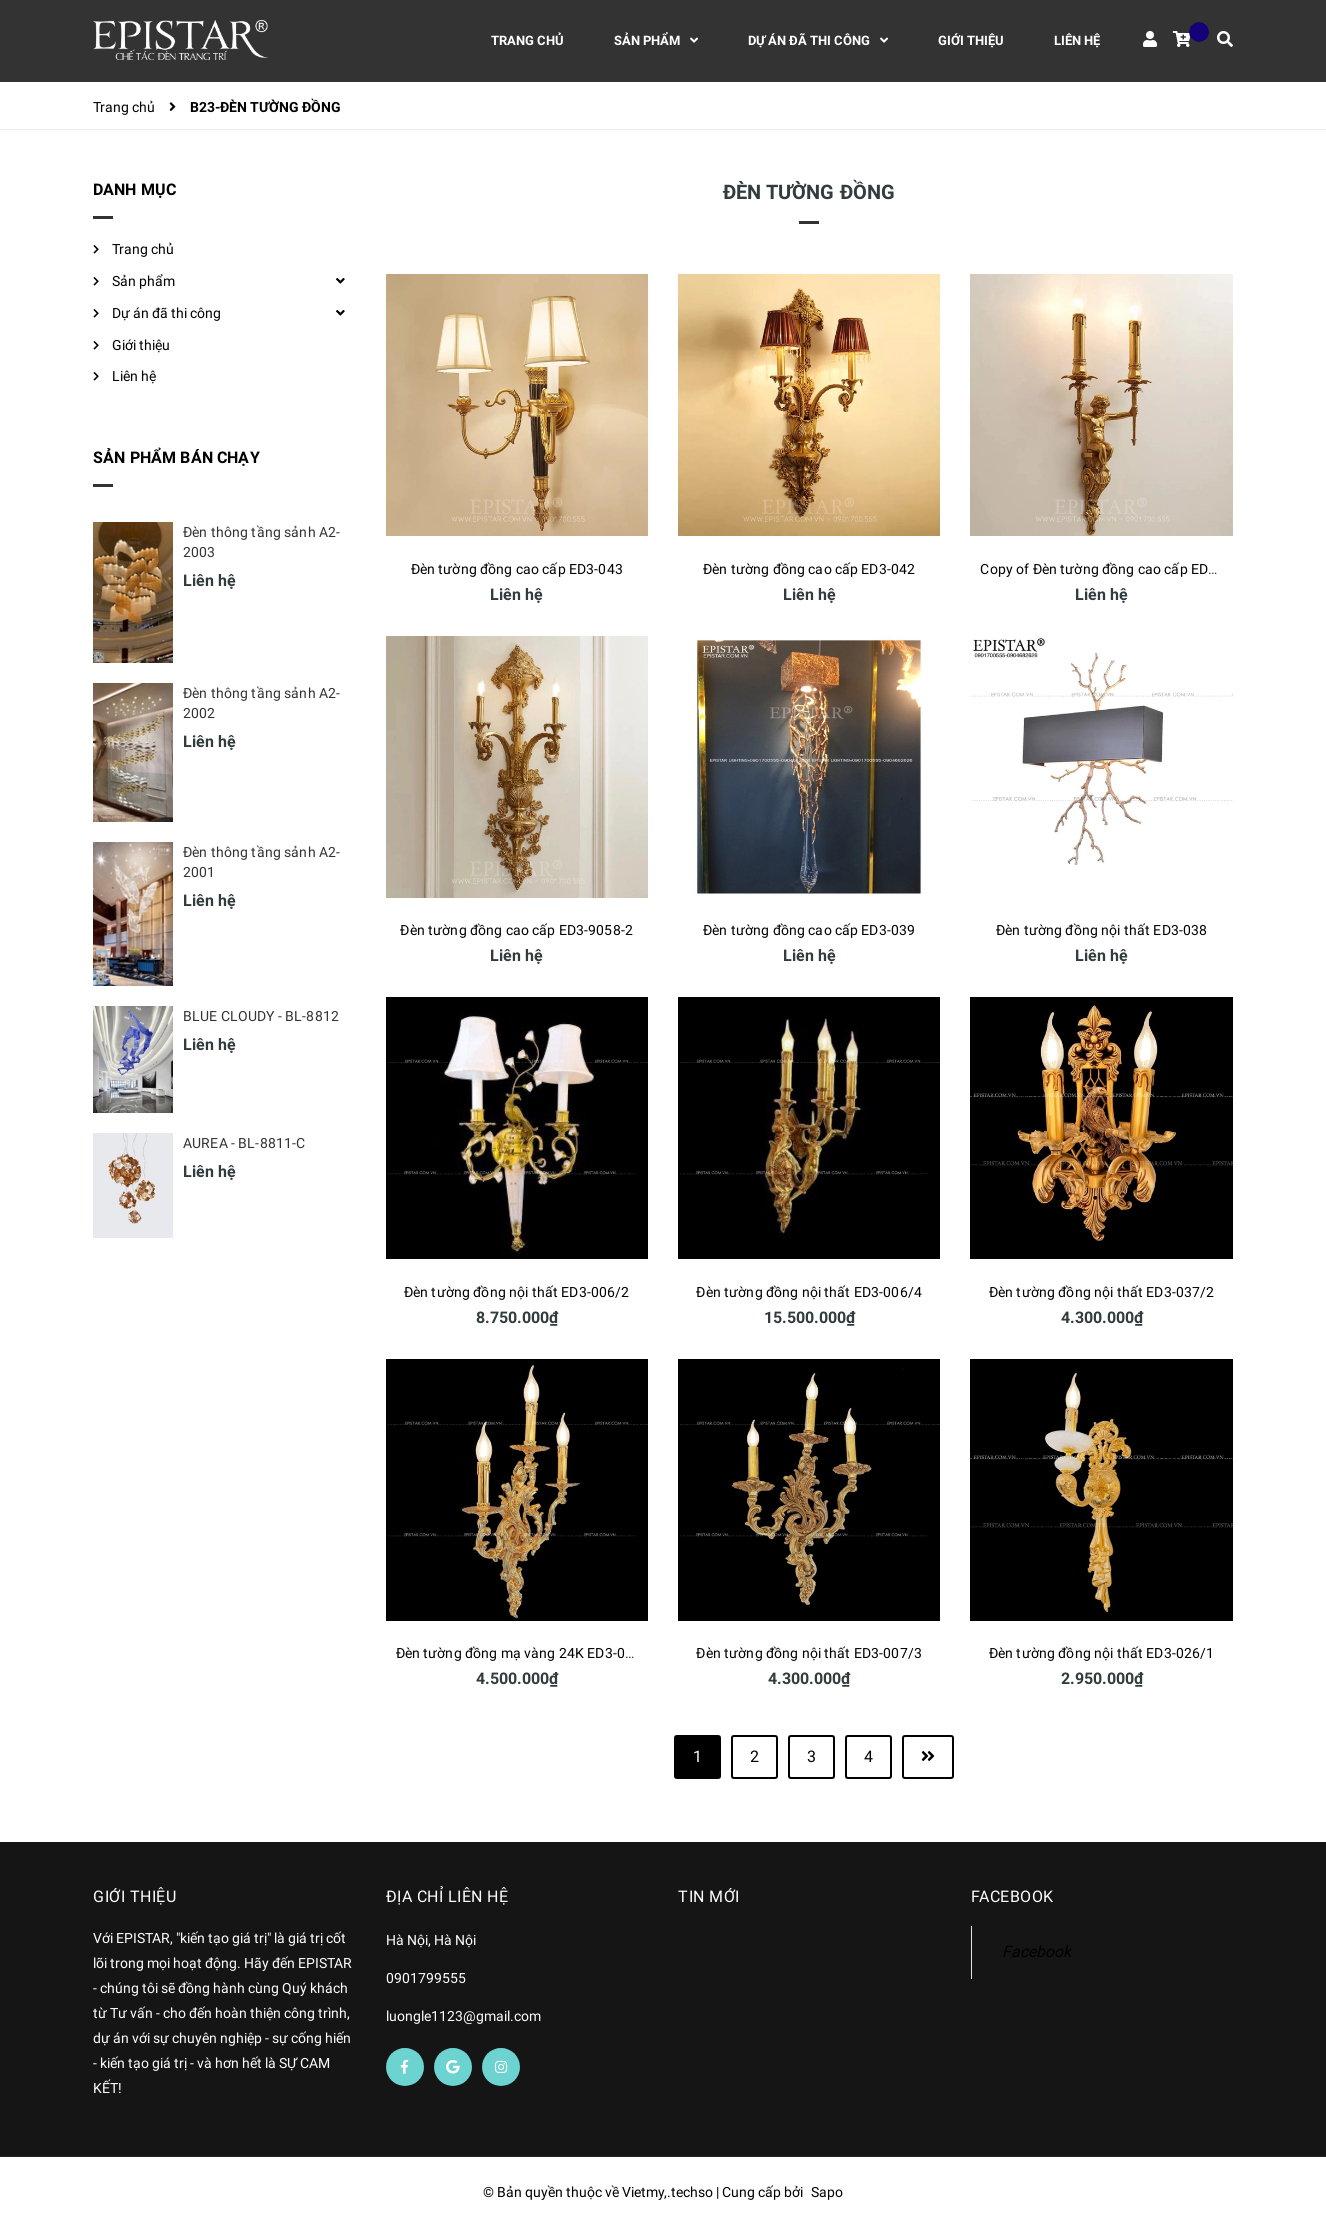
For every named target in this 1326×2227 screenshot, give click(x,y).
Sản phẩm (143, 281)
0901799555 (426, 1978)
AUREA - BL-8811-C (244, 1143)
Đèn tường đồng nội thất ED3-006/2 (517, 1292)
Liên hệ (134, 376)
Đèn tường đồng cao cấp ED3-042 (809, 569)
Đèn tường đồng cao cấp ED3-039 (809, 930)
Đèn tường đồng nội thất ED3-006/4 (809, 1292)
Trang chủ (143, 249)
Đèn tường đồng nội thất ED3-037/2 (1102, 1292)
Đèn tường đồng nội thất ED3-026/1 (1102, 1653)
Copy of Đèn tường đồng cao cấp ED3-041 (1112, 569)
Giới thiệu (141, 345)
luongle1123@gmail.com (463, 2016)
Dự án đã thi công (166, 313)
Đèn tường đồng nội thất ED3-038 (1101, 930)
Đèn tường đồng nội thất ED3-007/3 (809, 1653)
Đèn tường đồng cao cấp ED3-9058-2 (516, 930)
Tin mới (709, 1896)
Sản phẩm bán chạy (176, 457)
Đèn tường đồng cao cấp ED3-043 (517, 569)
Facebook (1036, 1951)
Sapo (827, 2192)
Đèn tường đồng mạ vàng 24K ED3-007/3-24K (541, 1653)
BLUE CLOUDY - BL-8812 (261, 1016)
